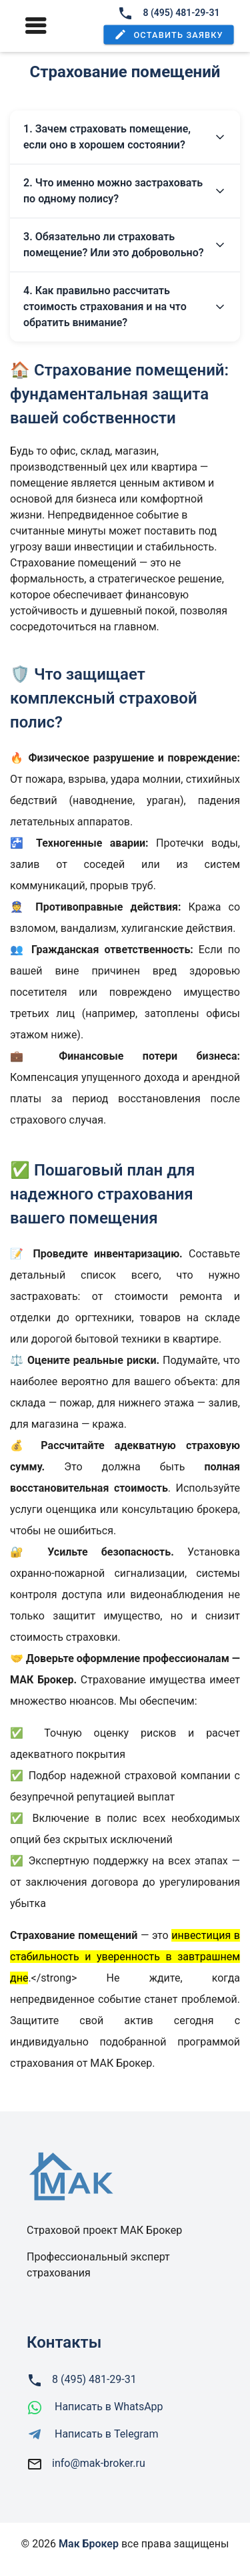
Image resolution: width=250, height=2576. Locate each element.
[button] (168, 35)
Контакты (64, 2342)
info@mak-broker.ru (98, 2463)
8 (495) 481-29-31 (168, 12)
